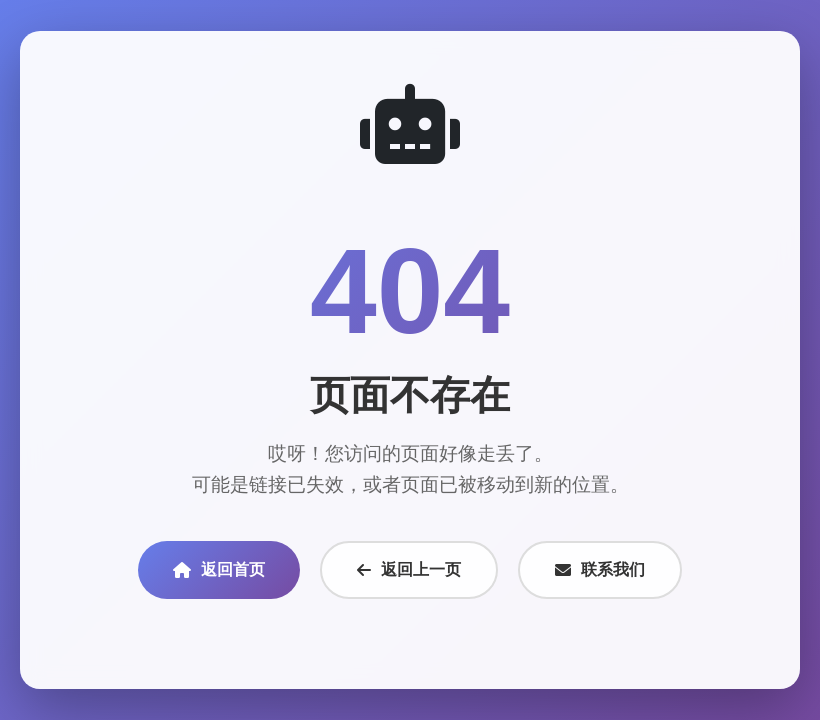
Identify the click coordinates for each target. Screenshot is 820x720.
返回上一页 (409, 569)
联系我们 (600, 569)
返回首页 (219, 569)
